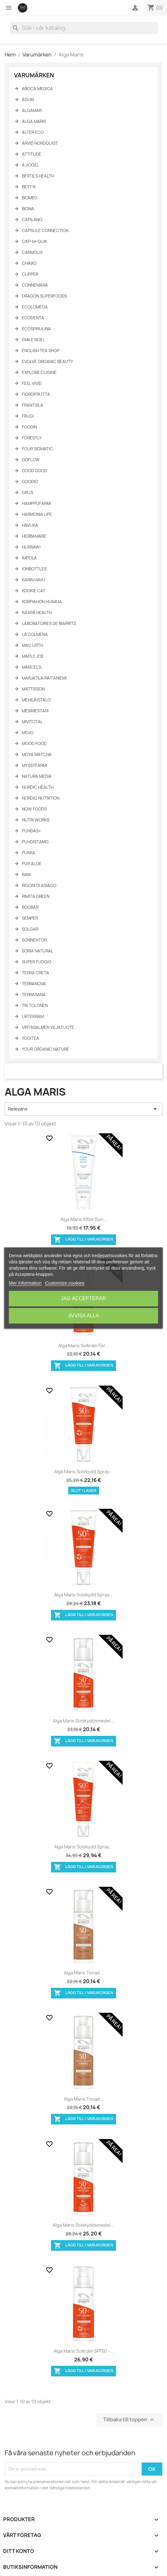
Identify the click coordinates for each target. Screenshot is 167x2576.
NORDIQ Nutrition (40, 798)
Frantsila (32, 405)
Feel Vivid (32, 383)
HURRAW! (31, 547)
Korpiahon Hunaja (42, 601)
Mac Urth (32, 645)
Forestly (32, 438)
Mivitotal (32, 721)
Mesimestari (35, 711)
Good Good (34, 470)
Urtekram (33, 1016)
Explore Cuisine (39, 372)
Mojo (27, 732)
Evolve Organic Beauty (47, 361)
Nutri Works (35, 820)
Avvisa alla (83, 1315)
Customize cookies (64, 1283)
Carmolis (32, 252)
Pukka (28, 852)
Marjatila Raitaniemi (44, 678)
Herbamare (34, 536)
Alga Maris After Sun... (83, 1219)
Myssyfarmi (34, 765)
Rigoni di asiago (39, 885)
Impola (29, 558)
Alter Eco (33, 132)
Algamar (32, 110)
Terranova (34, 983)
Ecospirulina (36, 329)
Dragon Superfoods (44, 296)
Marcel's (31, 667)
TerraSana (34, 994)
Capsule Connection (45, 230)
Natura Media (37, 776)
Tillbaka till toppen (129, 2419)
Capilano (32, 219)
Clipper (30, 274)
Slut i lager (83, 1490)
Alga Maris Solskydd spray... (83, 1471)
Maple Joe (33, 656)
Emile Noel (33, 339)
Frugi (28, 416)
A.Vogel (30, 165)
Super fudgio (36, 962)
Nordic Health (37, 787)
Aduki (28, 99)
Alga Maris (34, 121)
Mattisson (33, 689)
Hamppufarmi (36, 503)
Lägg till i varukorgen (83, 1239)
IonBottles (34, 569)
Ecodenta (33, 318)
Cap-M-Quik (34, 241)
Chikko (29, 263)
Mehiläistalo (36, 700)
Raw (26, 874)
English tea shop (40, 350)
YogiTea (30, 1038)
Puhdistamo (35, 842)
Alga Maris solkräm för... (83, 1346)
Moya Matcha (37, 754)
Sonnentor (34, 940)
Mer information (25, 1283)
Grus (27, 492)
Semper (30, 918)
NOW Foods (34, 809)
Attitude (31, 154)
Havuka (30, 525)
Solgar (30, 929)
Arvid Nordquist (40, 143)
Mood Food (34, 743)
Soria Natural (37, 951)
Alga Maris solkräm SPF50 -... (83, 2351)
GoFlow (31, 459)
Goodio (30, 481)
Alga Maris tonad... (84, 1973)
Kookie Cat (33, 590)
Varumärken (34, 75)
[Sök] (83, 28)
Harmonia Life (37, 514)
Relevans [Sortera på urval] (83, 1109)
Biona (28, 208)
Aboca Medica (37, 88)
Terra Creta (35, 973)
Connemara (35, 285)
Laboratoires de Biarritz (49, 623)
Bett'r (28, 187)
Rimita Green (35, 896)
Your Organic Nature (45, 1049)
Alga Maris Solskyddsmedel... (83, 1721)
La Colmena (35, 634)
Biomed (29, 198)
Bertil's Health (38, 176)
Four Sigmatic (37, 449)
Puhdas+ (31, 831)
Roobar (30, 907)
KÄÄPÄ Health (37, 612)
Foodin (29, 427)
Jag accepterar (83, 1298)
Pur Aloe (32, 863)
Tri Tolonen (35, 1005)
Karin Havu (33, 580)
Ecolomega (35, 307)
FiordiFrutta (36, 394)
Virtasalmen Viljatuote (48, 1027)
